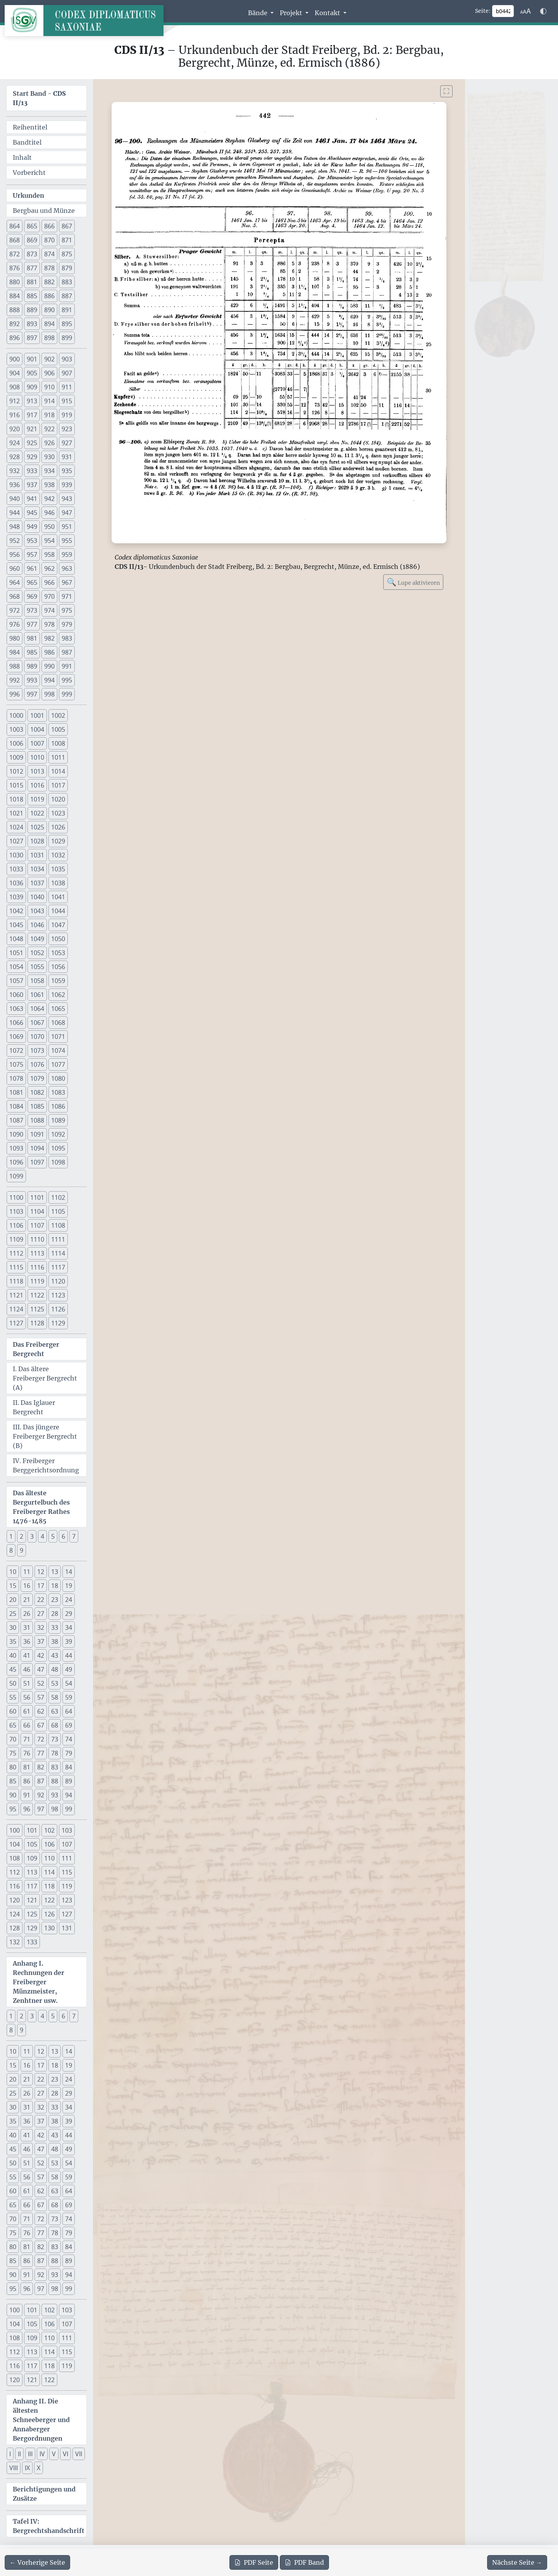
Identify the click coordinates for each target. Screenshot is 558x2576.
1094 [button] (37, 1148)
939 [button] (67, 484)
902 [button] (49, 359)
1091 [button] (37, 1134)
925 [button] (32, 443)
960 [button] (14, 568)
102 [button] (49, 1830)
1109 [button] (16, 1239)
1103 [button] (16, 1211)
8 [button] (11, 1550)
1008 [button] (58, 743)
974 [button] (49, 610)
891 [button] (67, 310)
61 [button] (26, 1711)
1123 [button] (58, 1295)
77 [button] (40, 1753)
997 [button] (32, 694)
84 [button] (68, 1767)
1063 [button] (16, 1008)
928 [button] (14, 457)
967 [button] (67, 582)
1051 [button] (16, 953)
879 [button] (67, 268)
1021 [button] (16, 813)
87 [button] (40, 1781)
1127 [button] (16, 1323)
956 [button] (14, 554)
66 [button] (26, 1725)
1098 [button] (58, 1162)
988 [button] (14, 666)
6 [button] (63, 1536)
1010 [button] (37, 757)
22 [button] (40, 1599)
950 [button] (49, 526)
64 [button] (68, 1711)
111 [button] (67, 1858)
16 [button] (26, 1585)
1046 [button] (37, 925)
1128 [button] (37, 1323)
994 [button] (49, 680)
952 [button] (14, 540)
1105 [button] (58, 1211)
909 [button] (32, 387)
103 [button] (67, 1830)
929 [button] (32, 457)
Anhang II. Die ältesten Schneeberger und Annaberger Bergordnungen (41, 2419)
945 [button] (32, 512)
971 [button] (67, 596)
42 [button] (40, 1655)
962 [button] (49, 568)
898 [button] (49, 337)
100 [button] (14, 1830)
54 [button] (68, 1683)
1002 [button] (58, 715)
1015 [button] (16, 785)
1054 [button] (16, 966)
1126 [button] (58, 1309)
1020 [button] (58, 799)
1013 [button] (37, 771)
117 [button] (32, 1886)
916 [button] (14, 415)
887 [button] (67, 296)
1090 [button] (16, 1134)
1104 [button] (37, 1211)
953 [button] (32, 540)
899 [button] (67, 337)
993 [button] (32, 680)
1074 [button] (58, 1050)
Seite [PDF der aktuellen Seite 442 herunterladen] (253, 2562)
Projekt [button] (292, 13)
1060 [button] (16, 994)
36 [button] (26, 1641)
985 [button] (32, 652)
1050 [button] (58, 939)
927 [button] (67, 443)
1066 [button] (16, 1022)
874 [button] (49, 254)
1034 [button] (37, 869)
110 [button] (49, 1858)
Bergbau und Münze (44, 210)
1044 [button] (58, 911)
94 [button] (68, 1795)
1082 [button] (37, 1092)
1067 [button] (37, 1022)
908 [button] (14, 387)
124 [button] (14, 1914)
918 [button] (49, 415)
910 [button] (49, 387)
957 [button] (32, 554)
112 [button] (14, 1872)
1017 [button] (58, 785)
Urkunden (28, 195)
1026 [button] (58, 827)
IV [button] (42, 2454)
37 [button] (40, 1641)
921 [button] (32, 429)
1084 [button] (16, 1106)
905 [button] (32, 373)
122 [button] (49, 1900)
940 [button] (14, 498)
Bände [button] (258, 13)
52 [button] (40, 1683)
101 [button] (32, 1830)
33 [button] (54, 1627)
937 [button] (32, 484)
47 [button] (40, 1669)
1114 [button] (58, 1253)
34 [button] (68, 1627)
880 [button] (14, 282)
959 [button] (67, 554)
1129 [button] (58, 1323)
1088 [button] (37, 1120)
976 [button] (14, 624)
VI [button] (65, 2454)
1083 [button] (58, 1092)
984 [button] (14, 652)
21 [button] (26, 1599)
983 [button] (67, 638)
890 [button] (49, 310)
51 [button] (26, 1683)
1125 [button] (37, 1309)
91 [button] (26, 1795)
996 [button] (14, 694)
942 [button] (49, 498)
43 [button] (54, 1655)
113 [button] (32, 1872)
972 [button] (14, 610)
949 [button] (32, 526)
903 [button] (67, 359)
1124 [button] (16, 1309)
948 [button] (14, 526)
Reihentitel (30, 127)
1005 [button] (58, 729)
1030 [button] (16, 855)
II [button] (19, 2454)
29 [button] (68, 1613)
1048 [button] (16, 939)
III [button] (30, 2454)
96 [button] (26, 1809)
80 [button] (12, 1767)
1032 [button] (58, 855)
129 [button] (32, 1928)
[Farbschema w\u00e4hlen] (543, 11)
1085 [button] (37, 1106)
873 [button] (32, 254)
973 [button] (32, 610)
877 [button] (32, 268)
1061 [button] (37, 994)
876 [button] (14, 268)
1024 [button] (16, 827)
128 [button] (14, 1928)
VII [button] (78, 2454)
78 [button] (54, 1753)
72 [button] (40, 1739)
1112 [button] (16, 1253)
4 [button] (42, 1536)
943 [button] (67, 498)
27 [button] (40, 1613)
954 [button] (49, 540)
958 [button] (49, 554)
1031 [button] (37, 855)
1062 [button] (58, 994)
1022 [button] (37, 813)
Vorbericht (29, 172)
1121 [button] (16, 1295)
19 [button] (68, 1585)
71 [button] (26, 1739)
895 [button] (67, 324)
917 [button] (32, 415)
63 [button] (54, 1711)
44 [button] (68, 1655)
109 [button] (32, 1858)
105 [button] (32, 1844)
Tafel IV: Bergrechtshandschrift (48, 2526)
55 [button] (12, 1697)
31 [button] (26, 1627)
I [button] (10, 2454)
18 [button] (54, 1585)
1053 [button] (58, 953)
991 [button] (67, 666)
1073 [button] (37, 1050)
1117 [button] (58, 1267)
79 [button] (68, 1753)
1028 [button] (37, 841)
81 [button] (26, 1767)
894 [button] (49, 324)
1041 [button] (58, 897)
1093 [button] (16, 1148)
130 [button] (49, 1928)
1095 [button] (58, 1148)
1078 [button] (16, 1078)
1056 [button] (58, 966)
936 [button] (14, 484)
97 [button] (40, 1809)
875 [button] (67, 254)
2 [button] (21, 1536)
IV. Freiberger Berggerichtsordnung (46, 1465)
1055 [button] (37, 966)
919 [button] (67, 415)
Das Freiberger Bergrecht (36, 1349)
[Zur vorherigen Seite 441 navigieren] (37, 2562)
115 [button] (67, 1872)
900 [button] (14, 359)
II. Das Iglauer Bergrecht (34, 1407)
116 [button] (14, 1886)
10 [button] (12, 1571)
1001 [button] (37, 715)
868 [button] (14, 240)
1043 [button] (37, 911)
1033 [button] (16, 869)
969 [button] (32, 596)
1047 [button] (58, 925)
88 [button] (54, 1781)
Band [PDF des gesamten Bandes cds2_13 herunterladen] (304, 2562)
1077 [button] (58, 1064)
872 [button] (14, 254)
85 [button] (12, 1781)
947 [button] (67, 512)
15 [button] (12, 1585)
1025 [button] (37, 827)
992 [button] (14, 680)
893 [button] (32, 324)
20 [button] (12, 1599)
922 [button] (49, 429)
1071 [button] (58, 1036)
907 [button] (67, 373)
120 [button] (14, 1900)
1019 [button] (37, 799)
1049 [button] (37, 939)
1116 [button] (37, 1267)
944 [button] (14, 512)
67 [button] (40, 1725)
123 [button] (67, 1900)
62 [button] (40, 1711)
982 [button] (49, 638)
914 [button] (49, 401)
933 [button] (32, 470)
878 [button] (49, 268)
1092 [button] (58, 1134)
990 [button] (49, 666)
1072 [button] (16, 1050)
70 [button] (12, 1739)
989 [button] (32, 666)
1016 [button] (37, 785)
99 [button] (68, 1809)
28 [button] (54, 1613)
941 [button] (32, 498)
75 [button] (12, 1753)
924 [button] (14, 443)
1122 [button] (37, 1295)
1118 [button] (16, 1281)
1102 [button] (58, 1197)
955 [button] (67, 540)
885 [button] (32, 296)
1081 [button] (16, 1092)
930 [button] (49, 457)
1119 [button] (37, 1281)
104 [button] (14, 1844)
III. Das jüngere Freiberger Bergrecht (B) (45, 1436)
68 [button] (54, 1725)
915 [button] (67, 401)
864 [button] (14, 226)
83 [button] (54, 1767)
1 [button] (11, 1536)
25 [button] (12, 1613)
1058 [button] (37, 980)
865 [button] (32, 226)
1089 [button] (58, 1120)
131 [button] (67, 1928)
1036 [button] (16, 883)
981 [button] (32, 638)
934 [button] (49, 470)
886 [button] (49, 296)
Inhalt (22, 157)
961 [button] (32, 568)
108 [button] (14, 1858)
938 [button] (49, 484)
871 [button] (67, 240)
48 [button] (54, 1669)
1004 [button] (37, 729)
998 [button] (49, 694)
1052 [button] (37, 953)
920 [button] (14, 429)
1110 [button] (37, 1239)
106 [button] (49, 1844)
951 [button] (67, 526)
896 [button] (14, 337)
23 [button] (54, 1599)
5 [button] (53, 1536)
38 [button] (54, 1641)
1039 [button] (16, 897)
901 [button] (32, 359)
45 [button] (12, 1669)
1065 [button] (58, 1008)
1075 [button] (16, 1064)
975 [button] (67, 610)
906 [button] (49, 373)
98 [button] (54, 1809)
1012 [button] (16, 771)
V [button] (54, 2454)
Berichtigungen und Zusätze (44, 2493)
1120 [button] (58, 1281)
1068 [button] (58, 1022)
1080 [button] (58, 1078)
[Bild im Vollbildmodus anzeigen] (446, 91)
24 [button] (68, 1599)
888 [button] (14, 310)
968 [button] (14, 596)
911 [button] (67, 387)
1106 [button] (16, 1225)
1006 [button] (16, 743)
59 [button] (68, 1697)
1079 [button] (37, 1078)
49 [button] (68, 1669)
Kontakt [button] (328, 13)
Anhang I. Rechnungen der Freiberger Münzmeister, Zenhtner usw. (38, 1981)
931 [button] (67, 457)
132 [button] (14, 1942)
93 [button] (54, 1795)
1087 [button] (16, 1120)
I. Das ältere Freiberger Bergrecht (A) (45, 1378)
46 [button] (26, 1669)
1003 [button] (16, 729)
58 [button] (54, 1697)
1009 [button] (16, 757)
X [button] (38, 2468)
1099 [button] (16, 1176)
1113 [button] (37, 1253)
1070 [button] (37, 1036)
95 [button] (12, 1809)
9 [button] (21, 1550)
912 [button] (14, 401)
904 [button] (14, 373)
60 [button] (12, 1711)
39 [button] (68, 1641)
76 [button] (26, 1753)
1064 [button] (37, 1008)
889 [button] (32, 310)
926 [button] (49, 443)
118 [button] (49, 1886)
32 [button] (40, 1627)
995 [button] (67, 680)
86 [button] (26, 1781)
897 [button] (32, 337)
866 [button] (49, 226)
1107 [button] (37, 1225)
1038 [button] (58, 883)
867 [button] (67, 226)
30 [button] (12, 1627)
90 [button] (12, 1795)
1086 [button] (58, 1106)
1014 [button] (58, 771)
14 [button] (68, 1571)
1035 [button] (58, 869)
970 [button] (49, 596)
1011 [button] (58, 757)
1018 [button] (16, 799)
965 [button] (32, 582)
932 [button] (14, 470)
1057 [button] (16, 980)
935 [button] (67, 470)
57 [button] (40, 1697)
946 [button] (49, 512)
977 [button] (32, 624)
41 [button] (26, 1655)
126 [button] (49, 1914)
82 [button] (40, 1767)
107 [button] (67, 1844)
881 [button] (32, 282)
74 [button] (68, 1739)
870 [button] (49, 240)
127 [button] (67, 1914)
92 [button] (40, 1795)
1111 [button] (58, 1239)
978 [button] (49, 624)
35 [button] (12, 1641)
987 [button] (67, 652)
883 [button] (67, 282)
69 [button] (68, 1725)
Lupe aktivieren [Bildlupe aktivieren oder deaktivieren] (413, 582)
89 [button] (68, 1781)
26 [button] (26, 1613)
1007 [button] (37, 743)
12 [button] (40, 1571)
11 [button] (26, 1571)
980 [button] (14, 638)
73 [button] (54, 1739)
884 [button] (14, 296)
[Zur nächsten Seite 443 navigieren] (517, 2562)
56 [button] (26, 1697)
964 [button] (14, 582)
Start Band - (39, 98)
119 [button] (67, 1886)
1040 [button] (37, 897)
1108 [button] (58, 1225)
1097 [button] (37, 1162)
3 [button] (32, 1536)
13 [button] (54, 1571)
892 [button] (14, 324)
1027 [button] (16, 841)
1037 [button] (37, 883)
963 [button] (67, 568)
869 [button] (32, 240)
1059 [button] (58, 980)
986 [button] (49, 652)
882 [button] (49, 282)
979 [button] (67, 624)
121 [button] (32, 1900)
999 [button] (67, 694)
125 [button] (32, 1914)
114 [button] (49, 1872)
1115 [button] (16, 1267)
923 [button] (67, 429)
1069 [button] (16, 1036)
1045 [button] (16, 925)
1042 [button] (16, 911)
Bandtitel (27, 142)
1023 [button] (58, 813)
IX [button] (27, 2468)
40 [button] (12, 1655)
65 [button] (12, 1725)
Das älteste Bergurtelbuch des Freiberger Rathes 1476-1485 (41, 1507)
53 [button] (54, 1683)
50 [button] (12, 1683)
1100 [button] (16, 1197)
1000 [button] (16, 715)
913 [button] (32, 401)
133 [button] (32, 1942)
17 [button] (40, 1585)
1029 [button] (58, 841)
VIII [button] (13, 2468)
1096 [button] (16, 1162)
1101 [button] (37, 1197)
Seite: (483, 10)
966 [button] (49, 582)
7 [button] (74, 1536)
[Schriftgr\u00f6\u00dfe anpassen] (525, 11)
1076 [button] (37, 1064)
